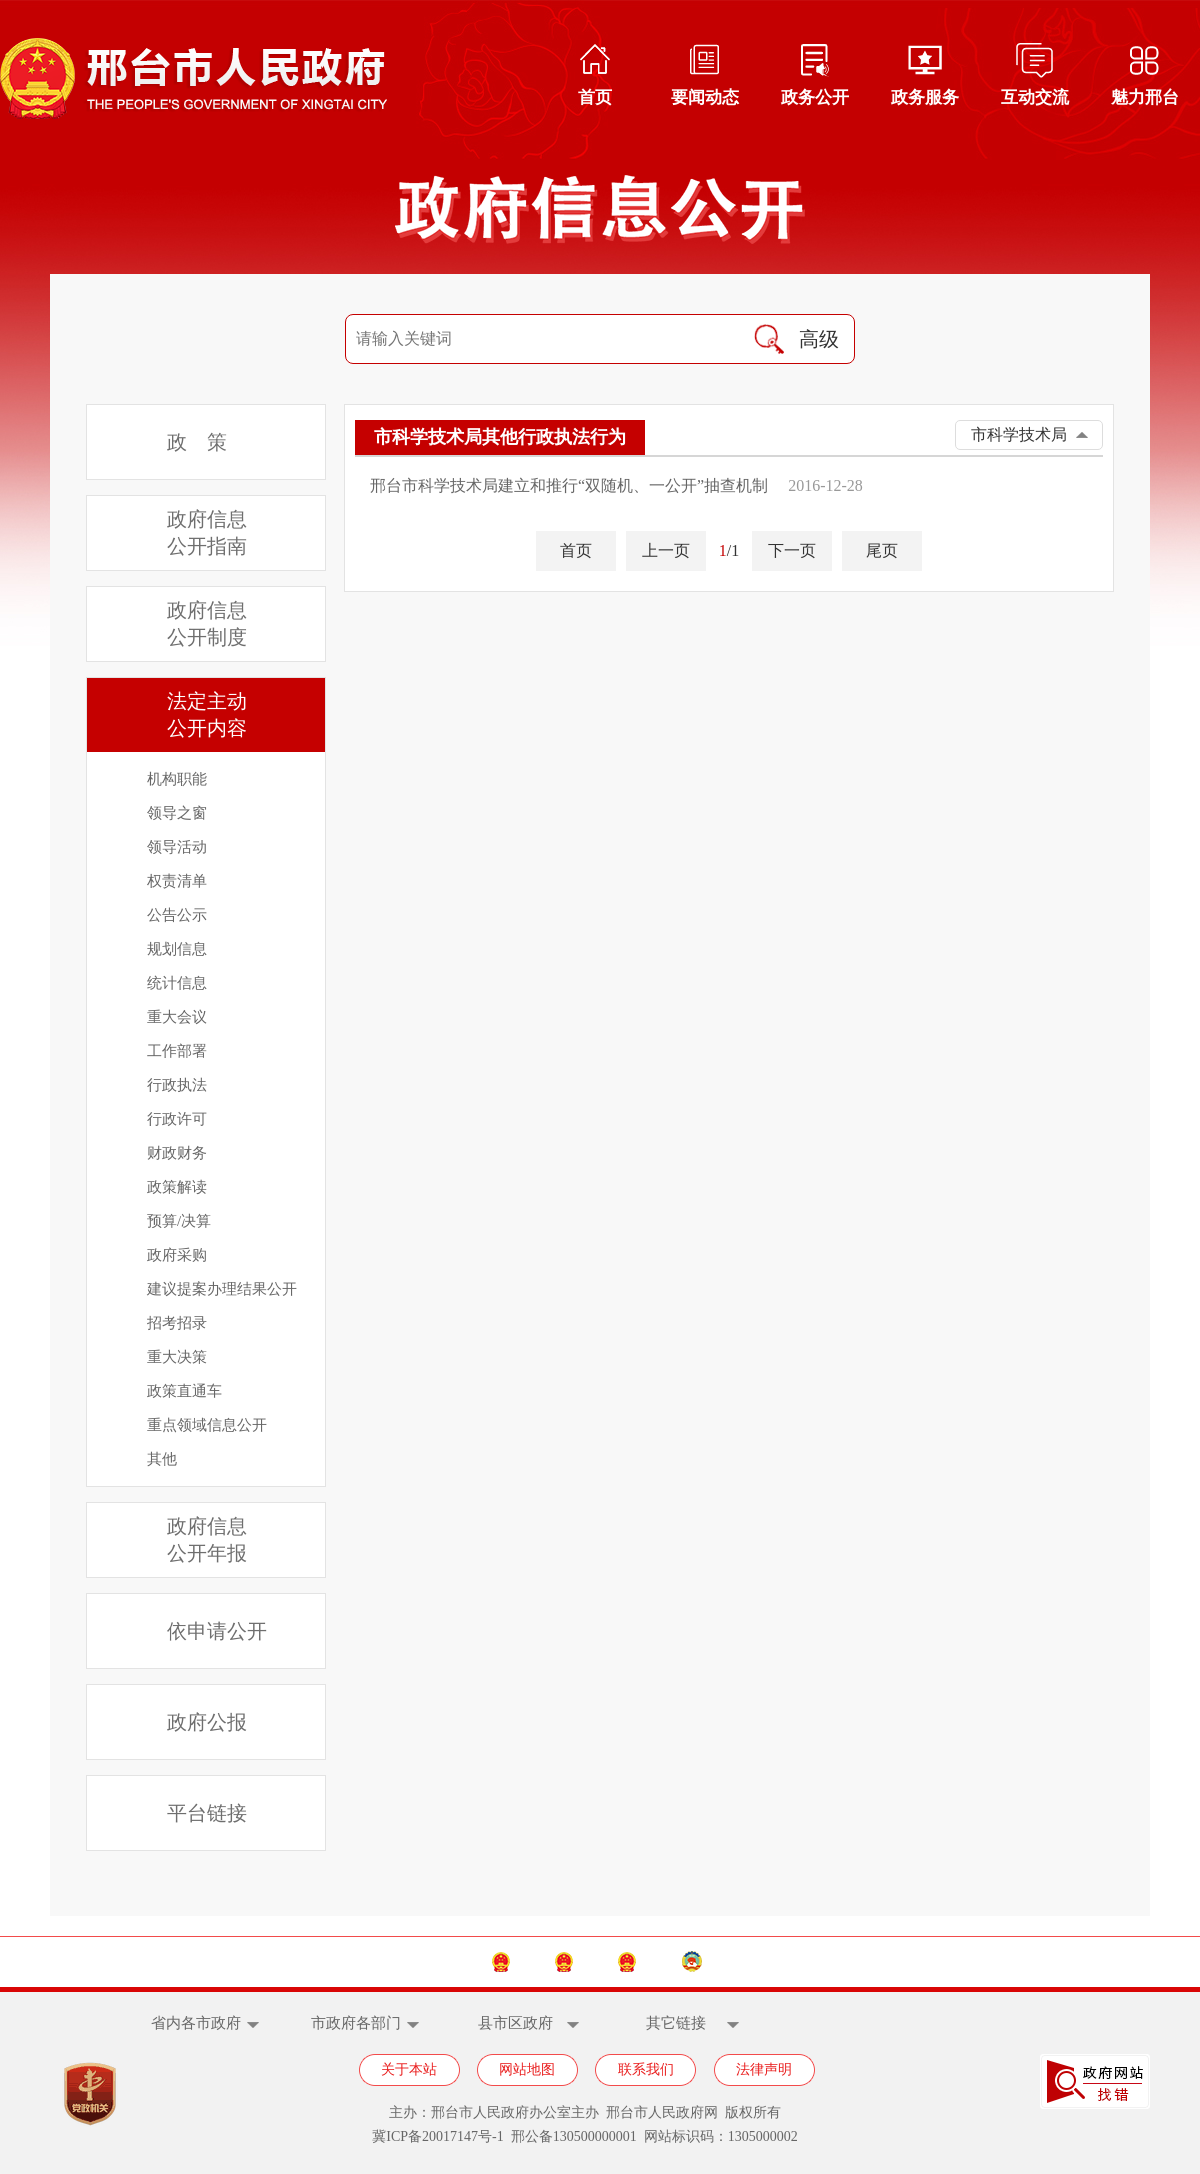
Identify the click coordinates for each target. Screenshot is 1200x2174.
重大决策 (177, 1357)
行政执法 (177, 1085)
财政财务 (177, 1153)
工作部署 (177, 1051)
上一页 (666, 550)
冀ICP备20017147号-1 (437, 2136)
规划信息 (177, 949)
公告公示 (177, 915)
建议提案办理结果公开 (222, 1289)
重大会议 (177, 1017)
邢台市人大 (671, 1961)
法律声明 (764, 2069)
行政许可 (177, 1119)
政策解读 (177, 1187)
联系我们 (646, 2069)
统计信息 (177, 983)
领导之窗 (177, 813)
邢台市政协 (820, 1961)
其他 (162, 1459)
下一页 (792, 550)
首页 (576, 550)
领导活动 (177, 847)
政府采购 (177, 1255)
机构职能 (177, 779)
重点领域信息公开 (207, 1425)
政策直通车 (184, 1391)
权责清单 (177, 881)
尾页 (882, 550)
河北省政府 (524, 1961)
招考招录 (177, 1323)
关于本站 (409, 2069)
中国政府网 (377, 1961)
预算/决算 (179, 1221)
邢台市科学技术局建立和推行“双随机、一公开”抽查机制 (569, 485)
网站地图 (527, 2069)
